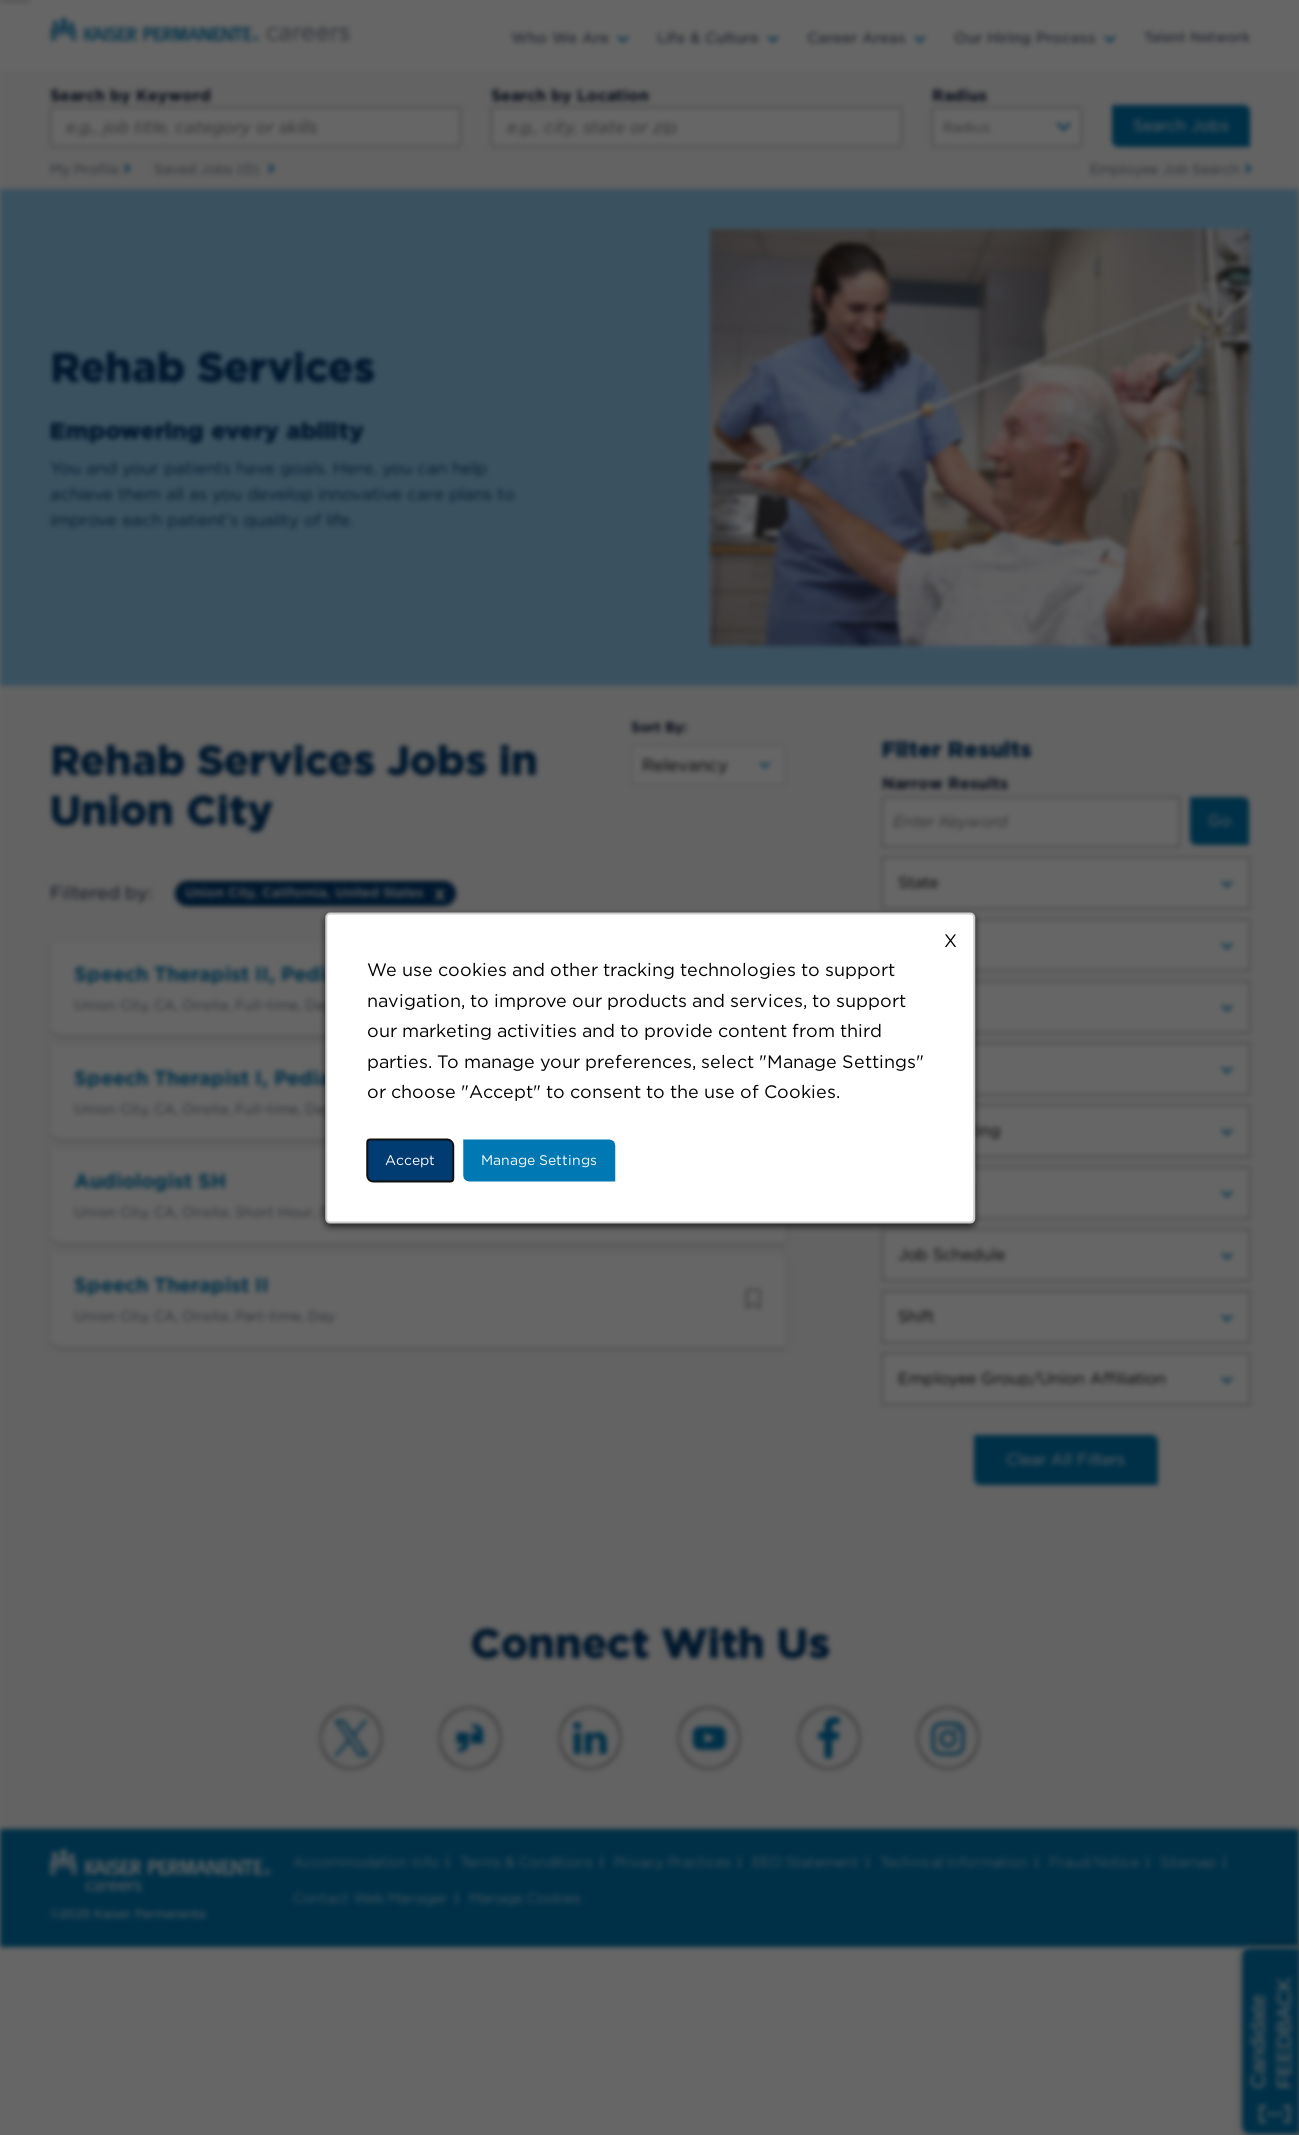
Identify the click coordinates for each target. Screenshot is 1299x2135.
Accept (411, 1160)
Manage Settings (539, 1160)
